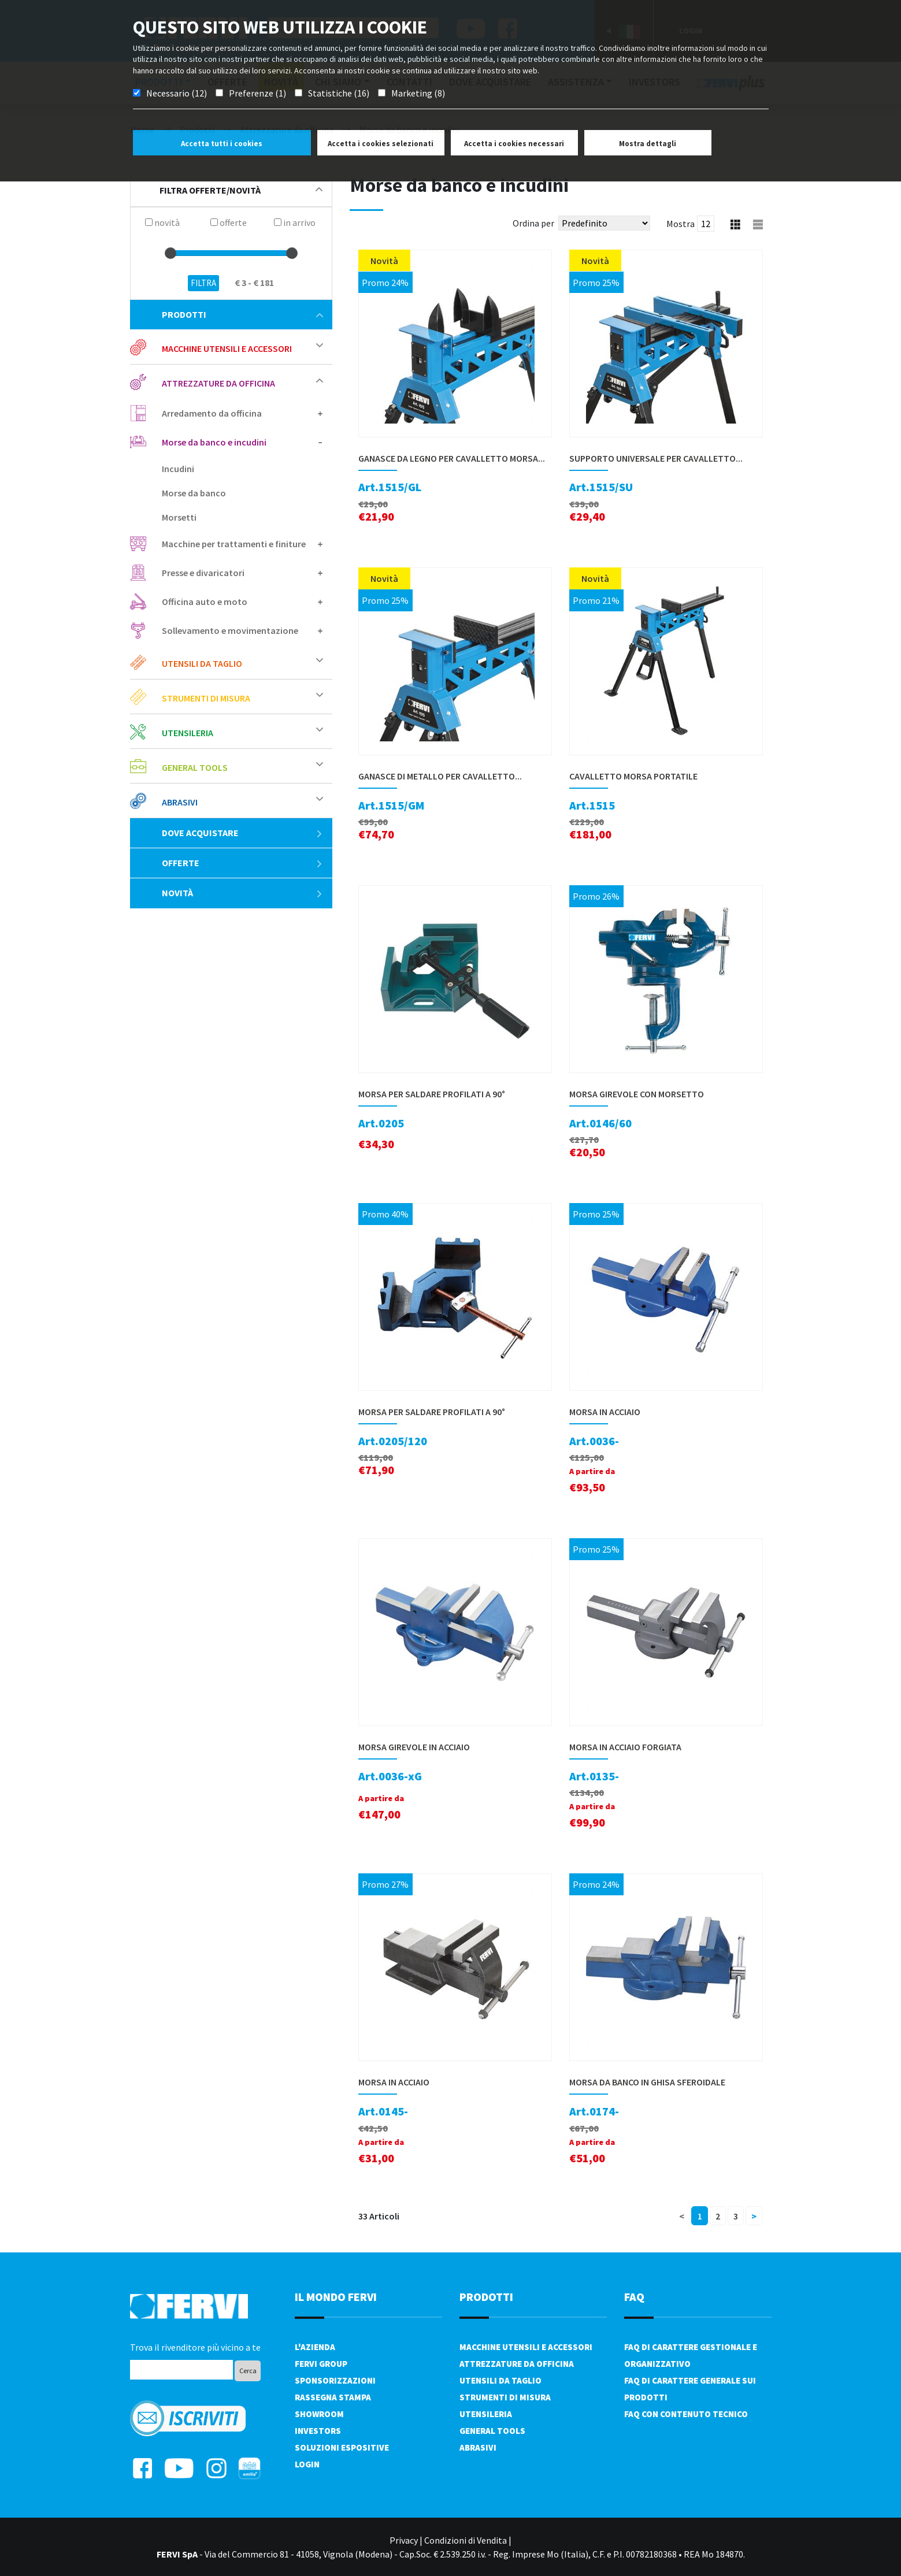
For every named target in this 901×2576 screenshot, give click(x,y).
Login (307, 2464)
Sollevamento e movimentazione (230, 630)
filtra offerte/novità (241, 190)
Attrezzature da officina (218, 383)
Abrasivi (180, 802)
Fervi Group (321, 2363)
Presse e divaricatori (203, 572)
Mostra (680, 223)
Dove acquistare (242, 832)
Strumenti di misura (206, 698)
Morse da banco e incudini (214, 442)
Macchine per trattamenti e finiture (234, 544)
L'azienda (315, 2346)
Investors (318, 2430)
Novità (242, 893)
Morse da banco (194, 493)
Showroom (319, 2413)
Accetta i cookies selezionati (380, 144)
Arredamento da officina (212, 413)
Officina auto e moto (204, 601)
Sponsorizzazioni (335, 2380)
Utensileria (187, 732)
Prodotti (242, 314)
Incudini (178, 468)
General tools (195, 767)
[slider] (170, 253)
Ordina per (533, 223)
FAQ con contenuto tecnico (686, 2413)
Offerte (242, 862)
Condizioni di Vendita (465, 2540)
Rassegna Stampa (333, 2397)
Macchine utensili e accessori (227, 348)
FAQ (634, 2296)
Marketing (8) (418, 93)
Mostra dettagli (647, 144)
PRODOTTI (486, 2296)
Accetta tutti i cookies (221, 144)
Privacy (404, 2540)
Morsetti (179, 517)
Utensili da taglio (202, 663)
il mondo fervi (336, 2296)
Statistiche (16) (338, 93)
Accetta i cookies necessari (514, 144)
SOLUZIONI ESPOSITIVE (342, 2447)
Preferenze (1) (257, 93)
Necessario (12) (176, 93)
